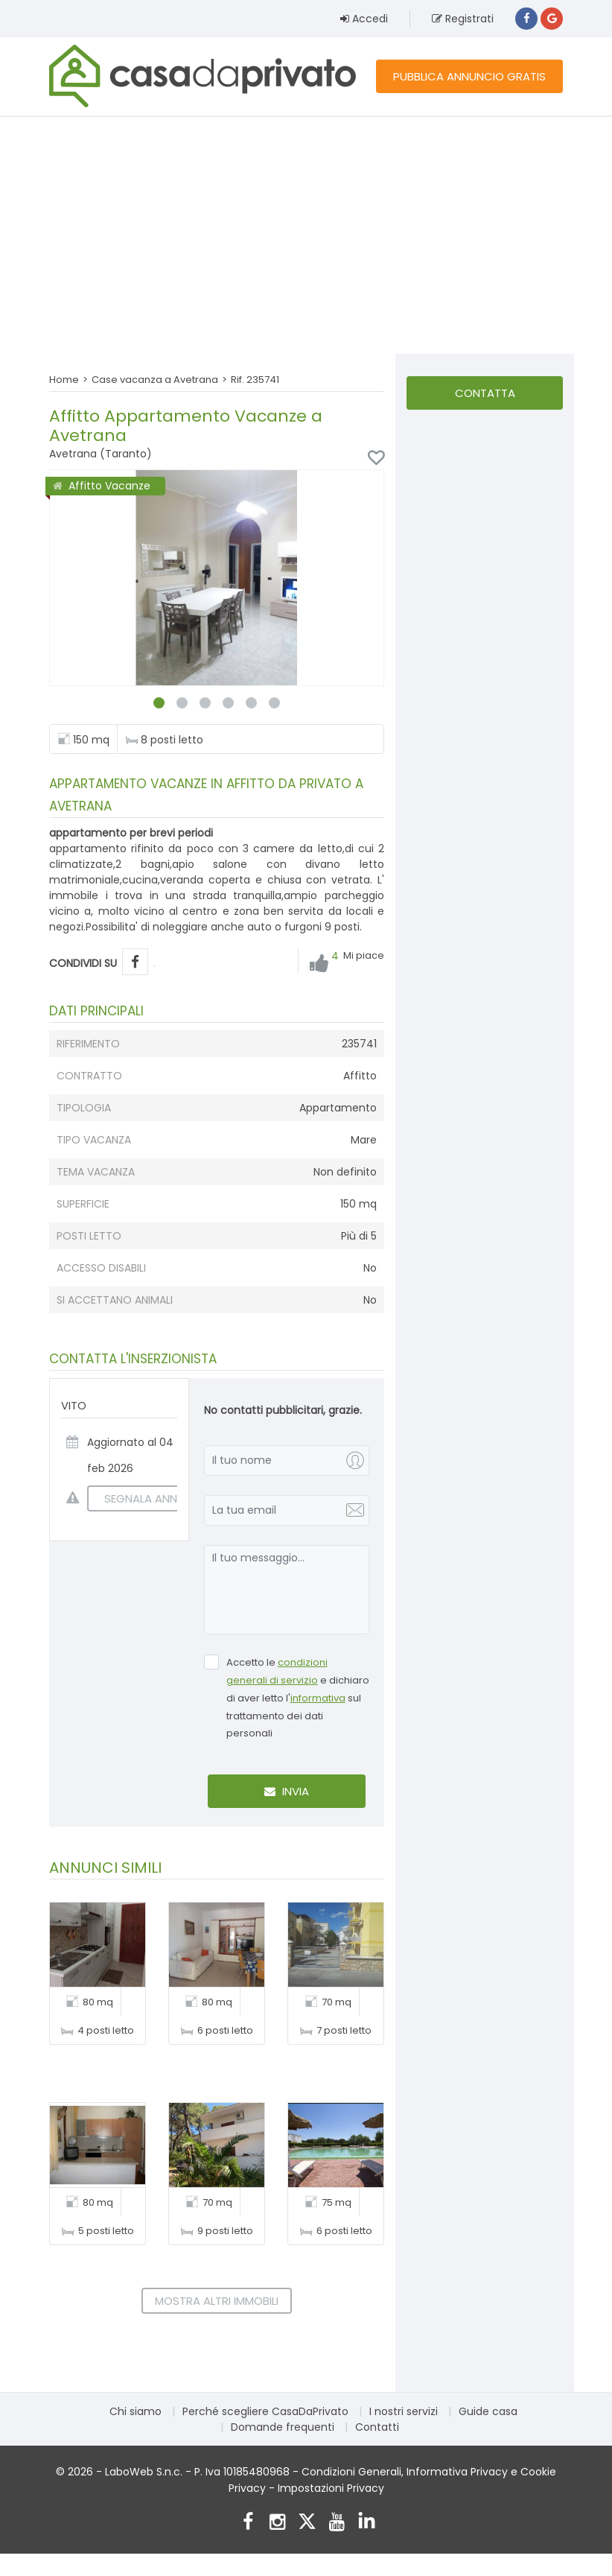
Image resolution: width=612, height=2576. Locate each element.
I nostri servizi (403, 2411)
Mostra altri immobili (216, 2301)
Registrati (463, 18)
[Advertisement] (306, 234)
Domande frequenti (282, 2427)
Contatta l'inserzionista (484, 397)
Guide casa (488, 2411)
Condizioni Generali (351, 2471)
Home (64, 379)
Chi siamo (135, 2411)
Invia (286, 1791)
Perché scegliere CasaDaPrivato (265, 2411)
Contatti (377, 2427)
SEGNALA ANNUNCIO (149, 1498)
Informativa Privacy (457, 2471)
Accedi (364, 18)
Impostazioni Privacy (331, 2488)
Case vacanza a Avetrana (155, 379)
